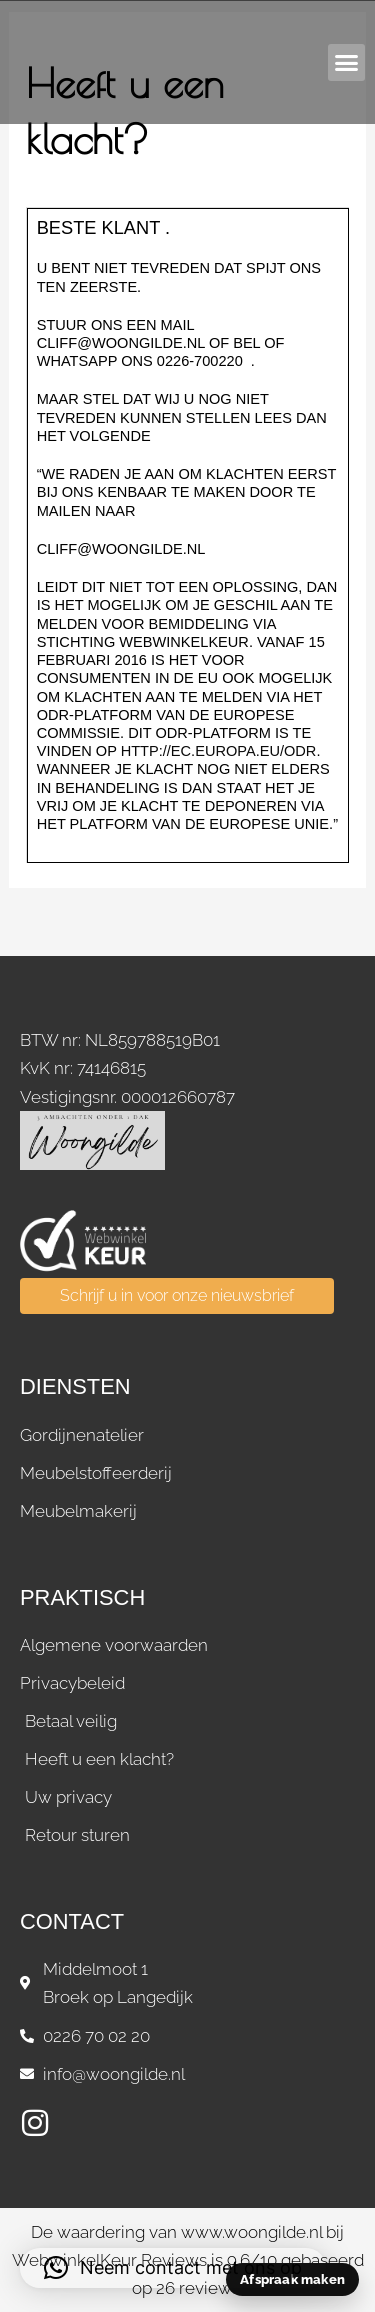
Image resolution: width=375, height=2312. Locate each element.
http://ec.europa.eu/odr (219, 751)
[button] (347, 63)
